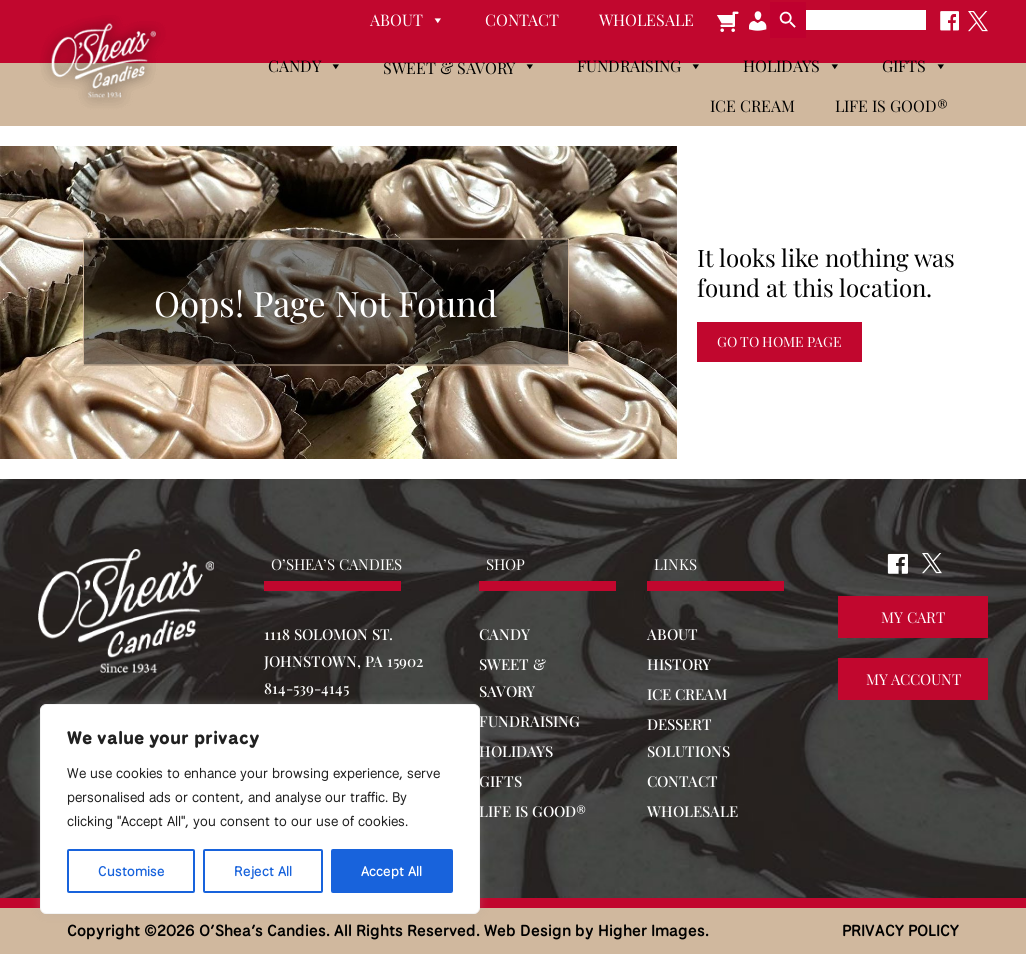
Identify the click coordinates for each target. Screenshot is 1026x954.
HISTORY (679, 664)
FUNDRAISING (529, 721)
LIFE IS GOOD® (532, 811)
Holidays (792, 66)
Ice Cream (752, 105)
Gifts (915, 66)
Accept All (391, 871)
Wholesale (646, 19)
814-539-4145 (306, 688)
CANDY (504, 634)
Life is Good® (891, 105)
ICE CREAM (687, 694)
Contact (522, 19)
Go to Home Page (779, 341)
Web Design (527, 930)
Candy (305, 66)
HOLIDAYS (516, 751)
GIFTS (500, 781)
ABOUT (672, 634)
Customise (131, 871)
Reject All (263, 871)
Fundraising (640, 66)
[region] (260, 809)
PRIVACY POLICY (900, 930)
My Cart (913, 618)
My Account (913, 680)
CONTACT (682, 781)
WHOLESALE (692, 811)
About (407, 20)
